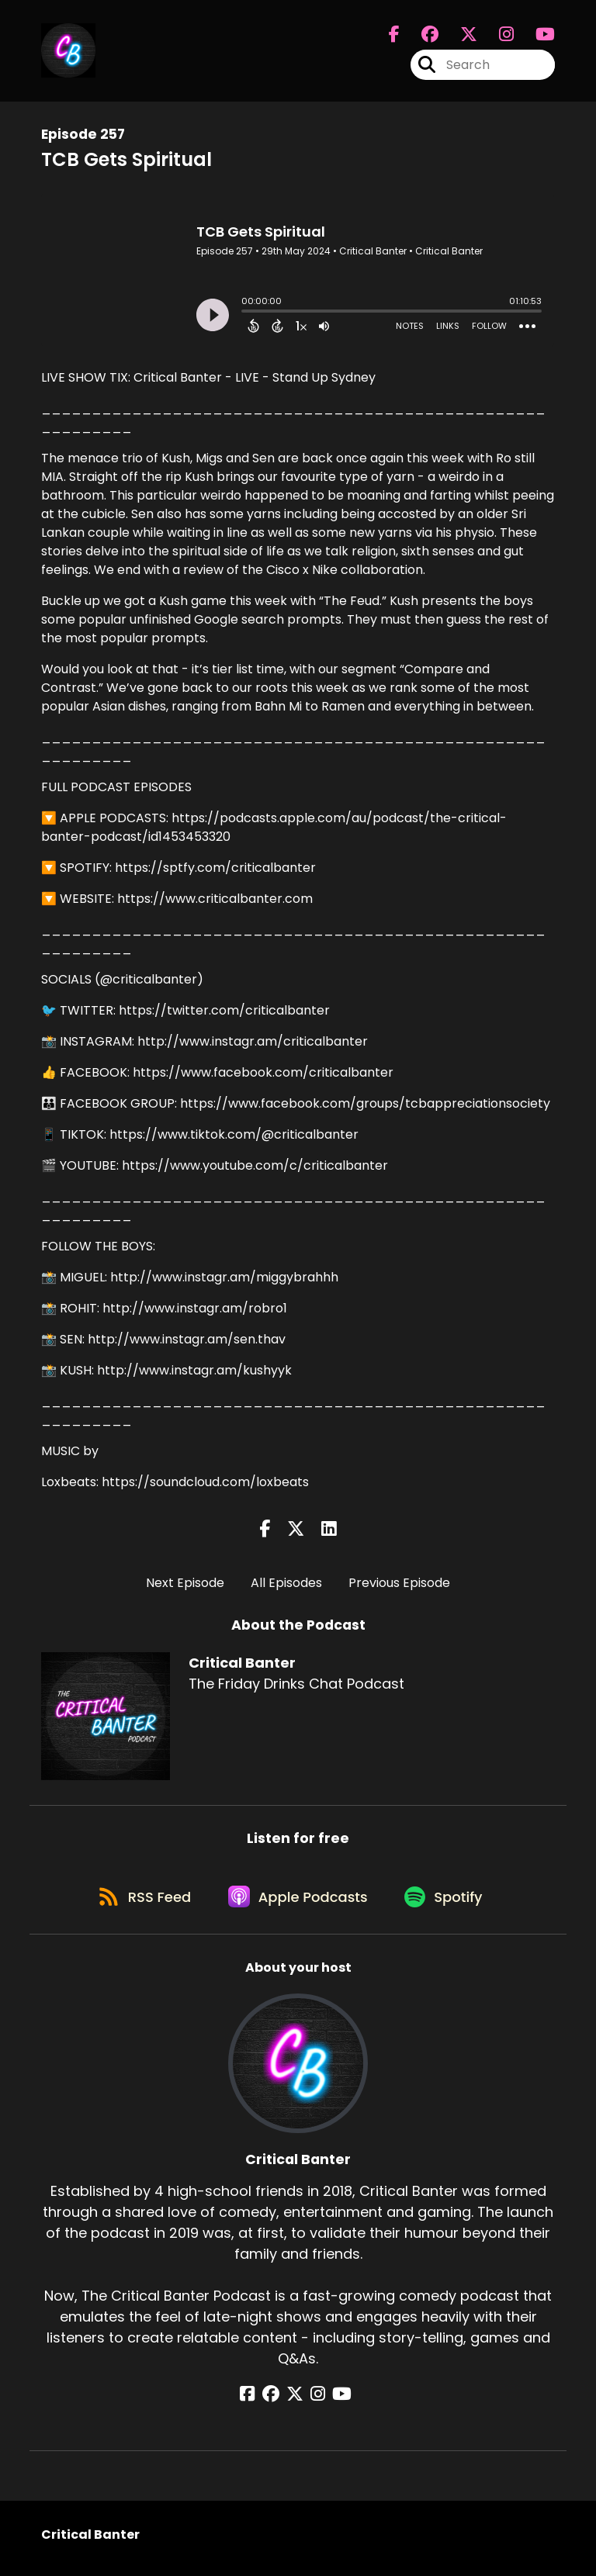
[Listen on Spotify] (448, 1901)
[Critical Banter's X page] (459, 36)
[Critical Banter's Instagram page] (497, 36)
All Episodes (286, 1583)
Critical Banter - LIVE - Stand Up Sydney (254, 377)
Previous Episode (399, 1583)
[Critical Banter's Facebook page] (394, 36)
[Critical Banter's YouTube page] (336, 2401)
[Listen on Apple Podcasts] (298, 1902)
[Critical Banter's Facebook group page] (420, 36)
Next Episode (185, 1583)
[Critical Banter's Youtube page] (536, 36)
